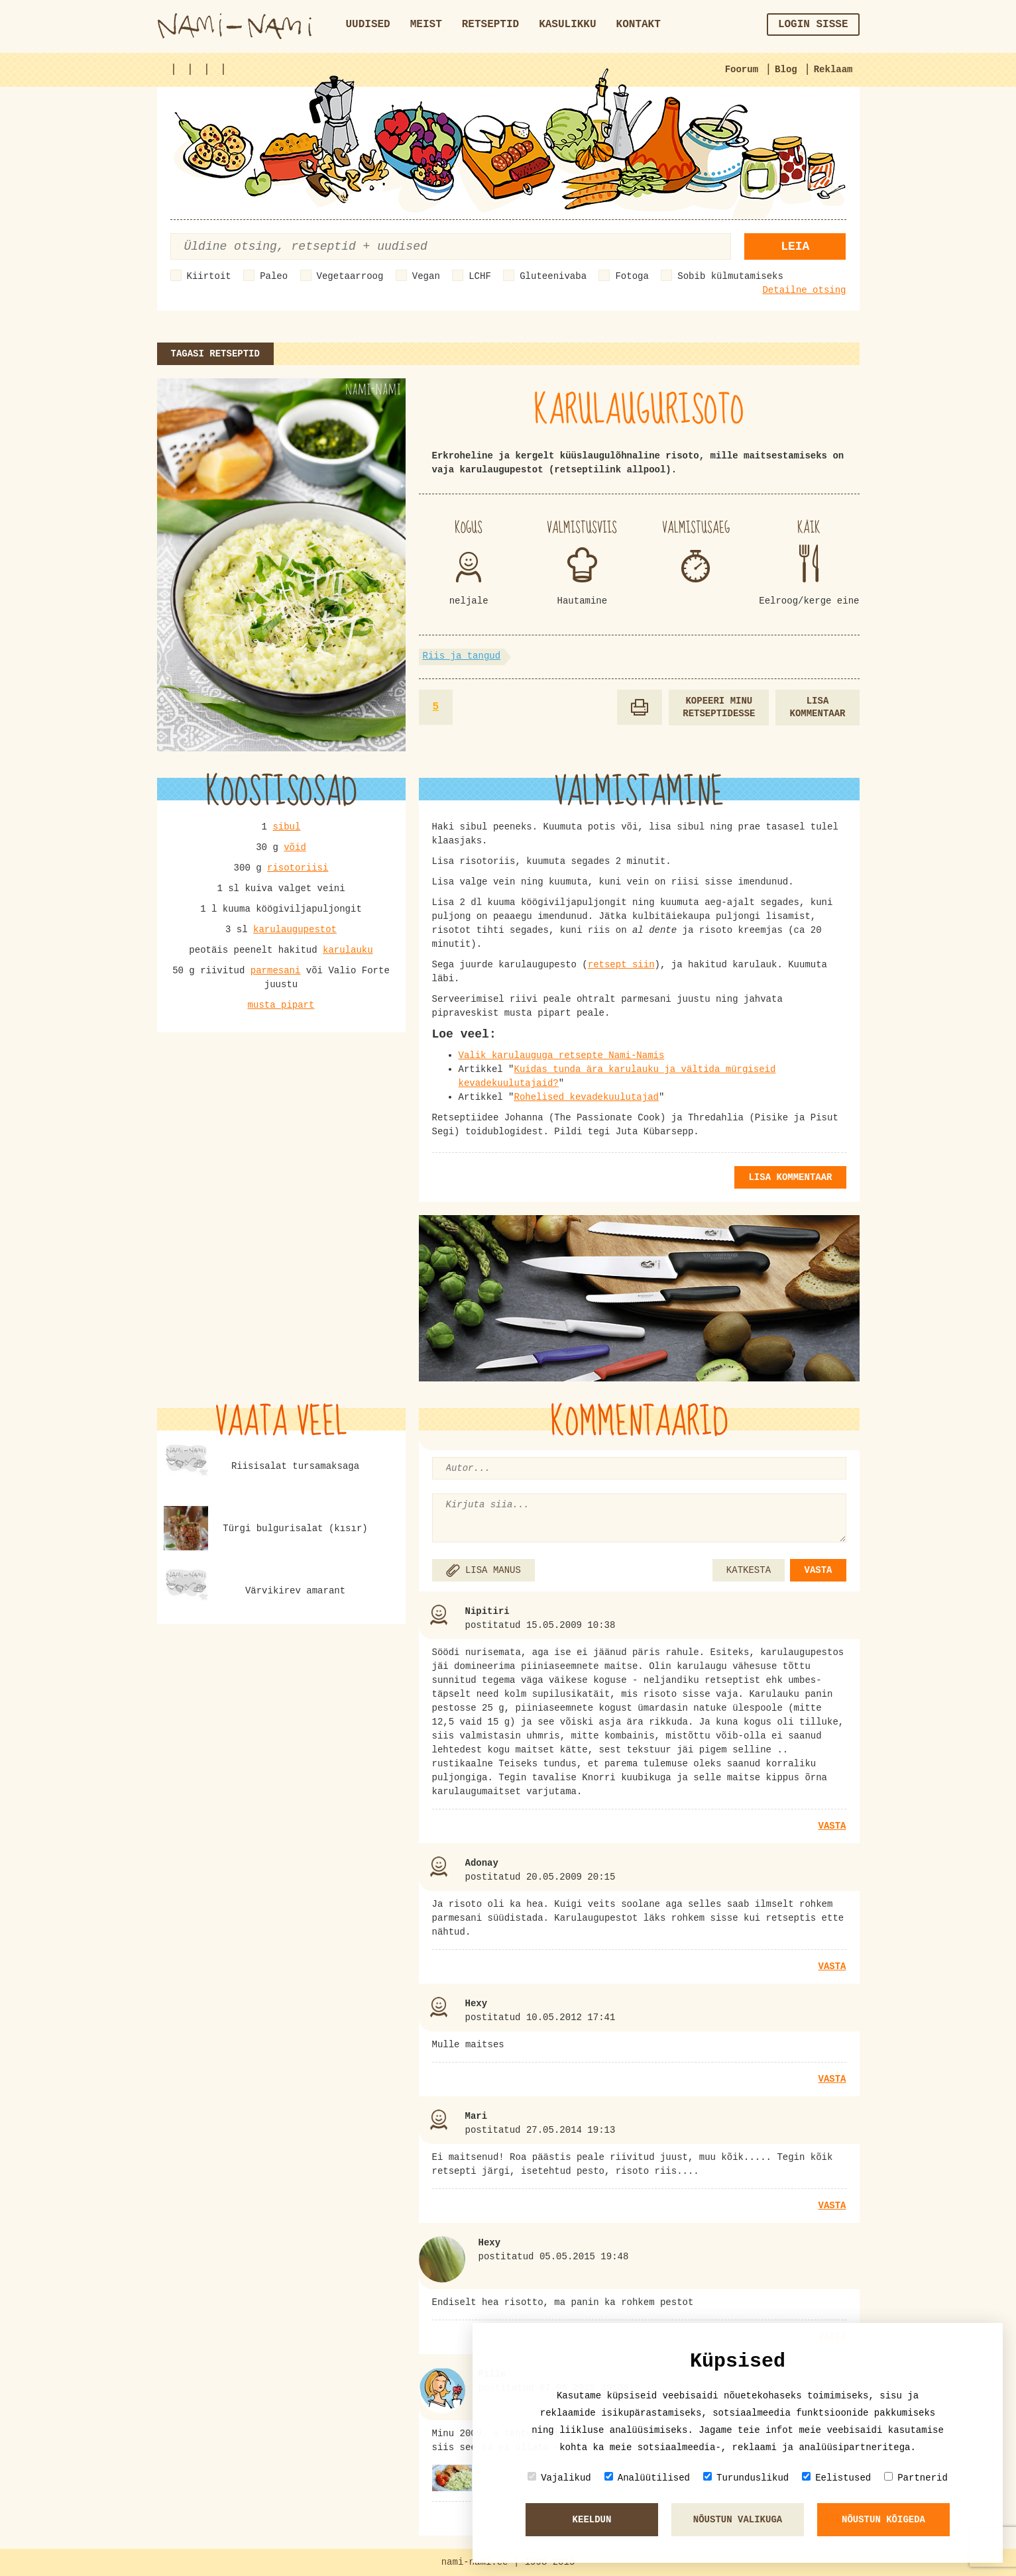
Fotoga (631, 276)
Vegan (426, 276)
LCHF (480, 276)
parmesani (276, 970)
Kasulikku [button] (567, 24)
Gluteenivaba (553, 276)
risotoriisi (297, 868)
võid (295, 847)
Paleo (274, 276)
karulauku (348, 950)
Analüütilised (647, 2477)
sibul (286, 827)
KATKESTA (748, 1570)
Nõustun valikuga (737, 2519)
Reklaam (833, 69)
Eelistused (836, 2477)
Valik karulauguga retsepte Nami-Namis (562, 1055)
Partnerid (916, 2477)
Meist (426, 24)
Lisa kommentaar (817, 707)
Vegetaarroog (350, 276)
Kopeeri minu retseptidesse (719, 707)
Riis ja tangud (462, 656)
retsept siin (621, 964)
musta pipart (281, 1005)
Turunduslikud (746, 2477)
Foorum (741, 69)
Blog (786, 69)
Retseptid (490, 24)
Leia (795, 246)
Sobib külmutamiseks (730, 276)
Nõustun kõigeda (883, 2519)
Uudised (368, 24)
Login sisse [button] (813, 24)
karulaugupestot (295, 929)
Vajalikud (559, 2477)
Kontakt (638, 24)
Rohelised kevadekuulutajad (586, 1097)
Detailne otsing (804, 290)
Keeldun (592, 2519)
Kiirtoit (209, 276)
